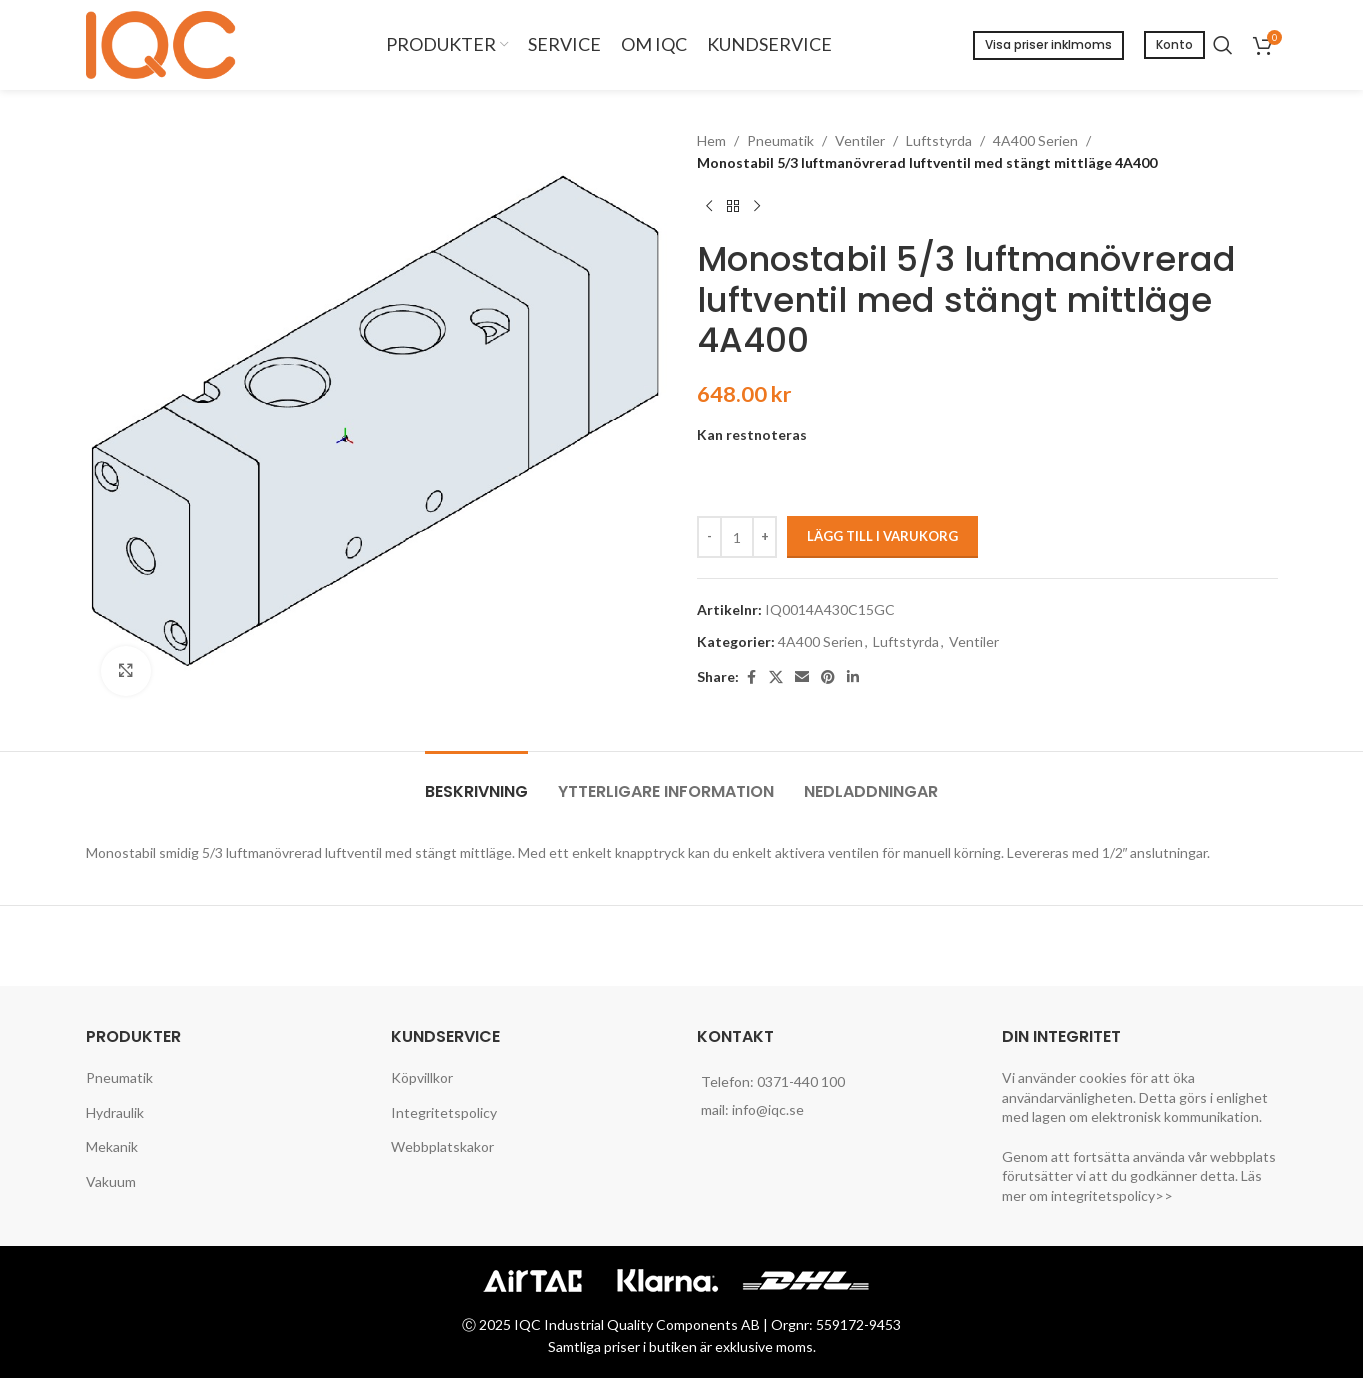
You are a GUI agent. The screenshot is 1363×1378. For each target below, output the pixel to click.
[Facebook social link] (751, 677)
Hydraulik (115, 1112)
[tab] (476, 781)
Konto (1174, 44)
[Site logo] (166, 43)
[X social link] (776, 677)
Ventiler (860, 140)
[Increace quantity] (764, 537)
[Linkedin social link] (853, 677)
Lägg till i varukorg (882, 536)
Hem (711, 140)
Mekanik (112, 1146)
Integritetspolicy (444, 1112)
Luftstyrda (939, 140)
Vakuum (111, 1181)
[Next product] (757, 207)
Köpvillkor (422, 1077)
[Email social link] (802, 677)
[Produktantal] (737, 537)
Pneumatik (780, 140)
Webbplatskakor (442, 1146)
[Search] (1223, 45)
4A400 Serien (1035, 140)
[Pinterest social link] (828, 677)
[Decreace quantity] (709, 537)
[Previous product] (709, 207)
